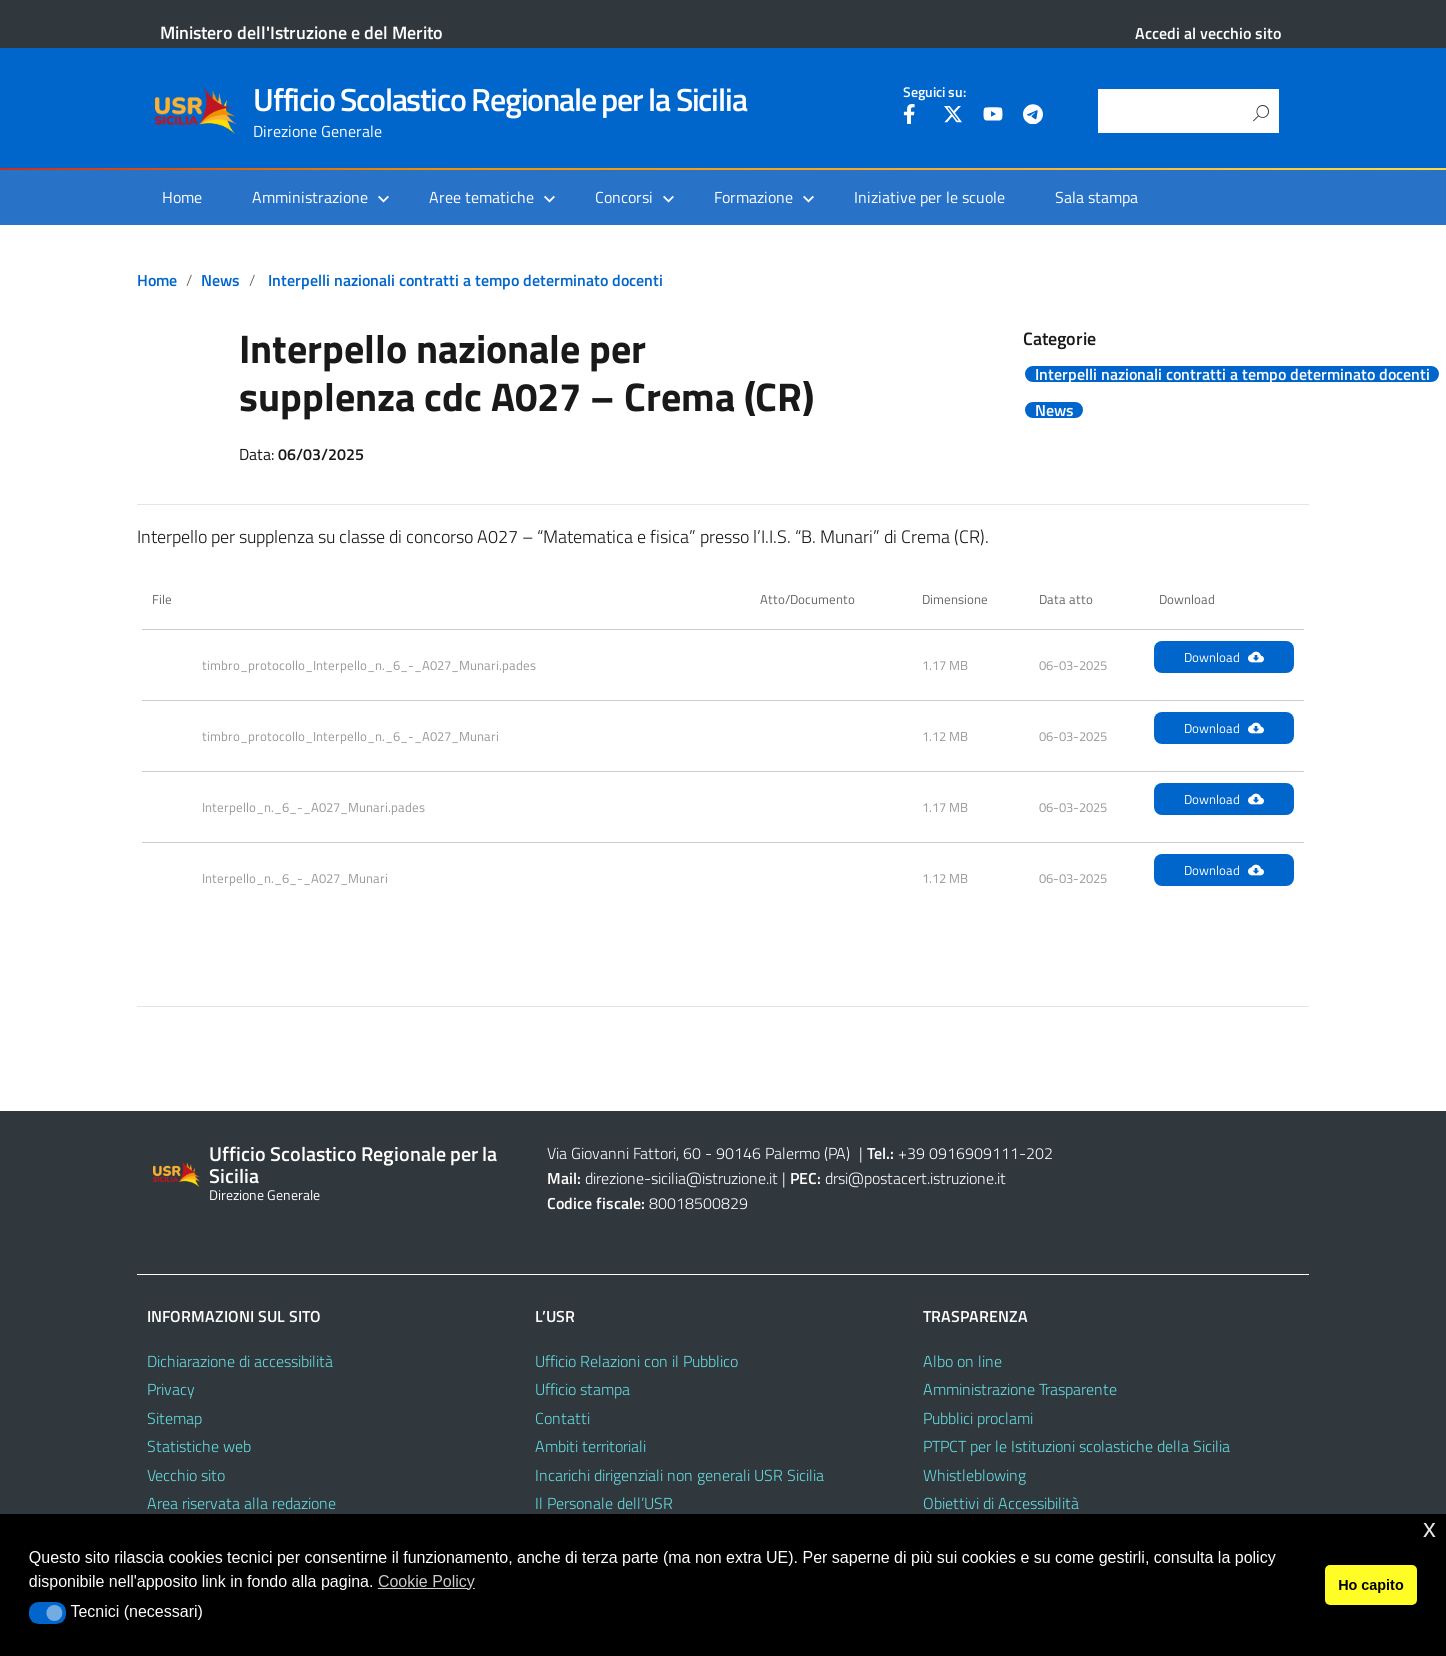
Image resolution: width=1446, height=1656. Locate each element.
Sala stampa (1096, 197)
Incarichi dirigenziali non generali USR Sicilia (679, 1475)
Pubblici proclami (978, 1418)
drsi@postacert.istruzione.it (915, 1178)
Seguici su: (934, 92)
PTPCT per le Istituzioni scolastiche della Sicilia (1076, 1446)
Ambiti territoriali (590, 1446)
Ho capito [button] (1371, 1585)
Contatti (562, 1418)
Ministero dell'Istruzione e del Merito (301, 32)
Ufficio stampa (582, 1389)
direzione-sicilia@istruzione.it (681, 1178)
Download (1224, 657)
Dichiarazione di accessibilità (240, 1361)
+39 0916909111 (958, 1153)
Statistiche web (199, 1446)
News (220, 280)
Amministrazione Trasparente (1020, 1389)
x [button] (1429, 1528)
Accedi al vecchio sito (1208, 33)
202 (1039, 1153)
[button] (47, 1613)
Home (182, 197)
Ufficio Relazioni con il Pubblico (636, 1361)
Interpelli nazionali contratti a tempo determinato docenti (465, 280)
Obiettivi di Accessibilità (1001, 1503)
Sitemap (174, 1418)
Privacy (171, 1389)
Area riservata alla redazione (241, 1503)
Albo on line (962, 1361)
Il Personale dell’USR (604, 1503)
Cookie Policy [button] (426, 1581)
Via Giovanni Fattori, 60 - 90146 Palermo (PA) (698, 1153)
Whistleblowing (974, 1475)
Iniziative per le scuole (929, 197)
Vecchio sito (186, 1475)
